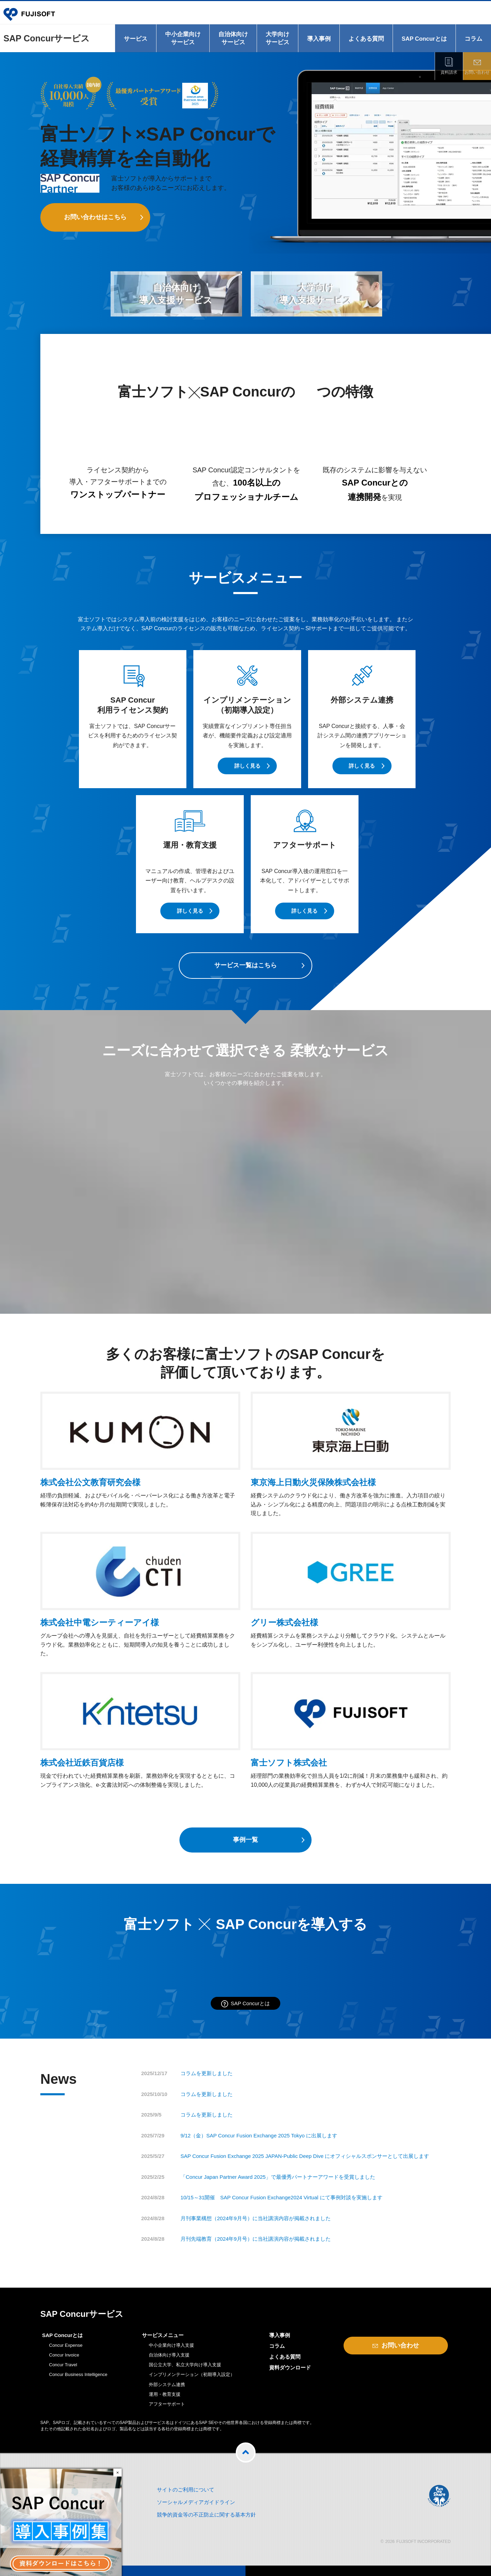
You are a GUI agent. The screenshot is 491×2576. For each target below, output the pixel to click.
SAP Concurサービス (46, 38)
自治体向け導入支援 (169, 2355)
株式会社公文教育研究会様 (90, 1482)
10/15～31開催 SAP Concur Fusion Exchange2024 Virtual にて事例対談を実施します (281, 2197)
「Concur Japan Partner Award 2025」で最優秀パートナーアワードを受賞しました (277, 2177)
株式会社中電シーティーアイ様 (99, 1622)
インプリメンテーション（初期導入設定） (192, 2374)
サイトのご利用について (185, 2490)
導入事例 (319, 38)
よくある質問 (366, 38)
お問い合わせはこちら (95, 217)
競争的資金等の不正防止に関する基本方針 (206, 2515)
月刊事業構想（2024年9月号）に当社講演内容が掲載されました (255, 2218)
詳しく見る (247, 766)
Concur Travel (63, 2364)
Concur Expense (65, 2345)
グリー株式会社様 (284, 1622)
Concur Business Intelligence (78, 2374)
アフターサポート (167, 2404)
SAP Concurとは (424, 38)
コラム (473, 38)
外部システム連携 (167, 2384)
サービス (135, 38)
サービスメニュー (163, 2335)
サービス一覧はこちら (245, 965)
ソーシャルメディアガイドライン (196, 2502)
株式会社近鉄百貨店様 (82, 1762)
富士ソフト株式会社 (289, 1762)
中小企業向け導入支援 (171, 2345)
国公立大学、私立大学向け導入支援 (185, 2364)
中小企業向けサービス (183, 38)
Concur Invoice (64, 2355)
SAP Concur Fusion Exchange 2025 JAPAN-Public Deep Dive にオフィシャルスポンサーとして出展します (304, 2156)
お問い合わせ (477, 72)
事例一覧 (245, 1839)
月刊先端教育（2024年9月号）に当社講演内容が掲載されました (255, 2239)
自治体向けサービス (233, 38)
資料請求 (449, 72)
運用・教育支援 (164, 2394)
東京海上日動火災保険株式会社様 (313, 1482)
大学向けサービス (277, 38)
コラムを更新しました (206, 2073)
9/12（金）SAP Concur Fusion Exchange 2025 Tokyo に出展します (258, 2135)
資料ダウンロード (290, 2367)
